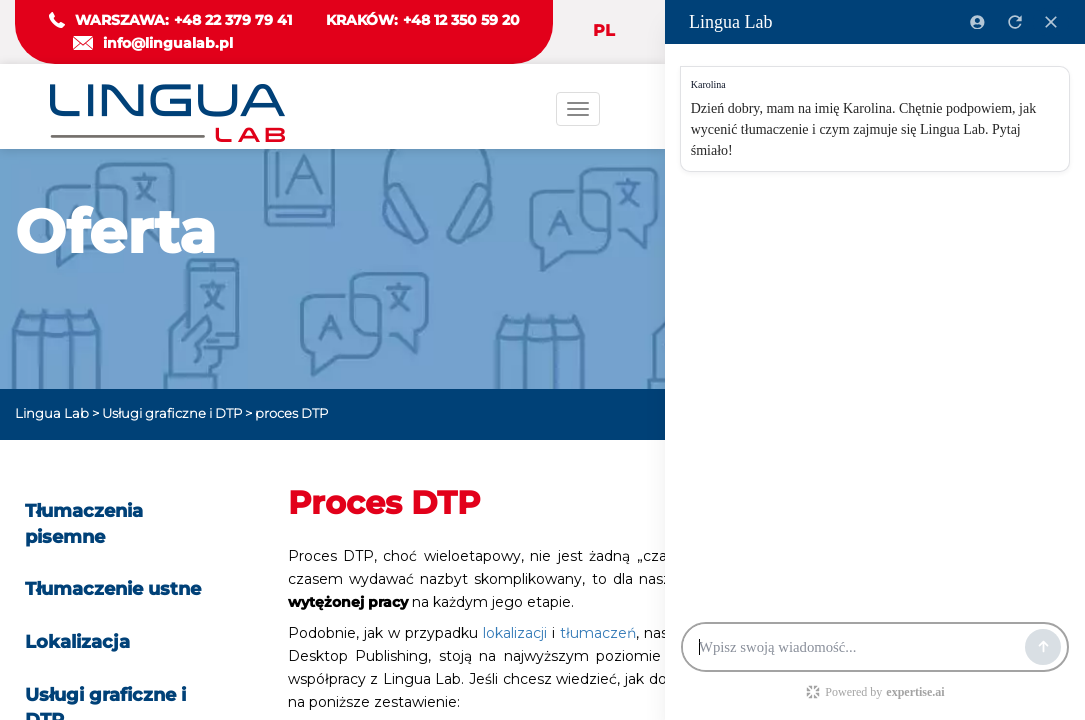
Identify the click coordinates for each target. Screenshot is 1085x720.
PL (604, 30)
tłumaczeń (598, 633)
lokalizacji (517, 633)
